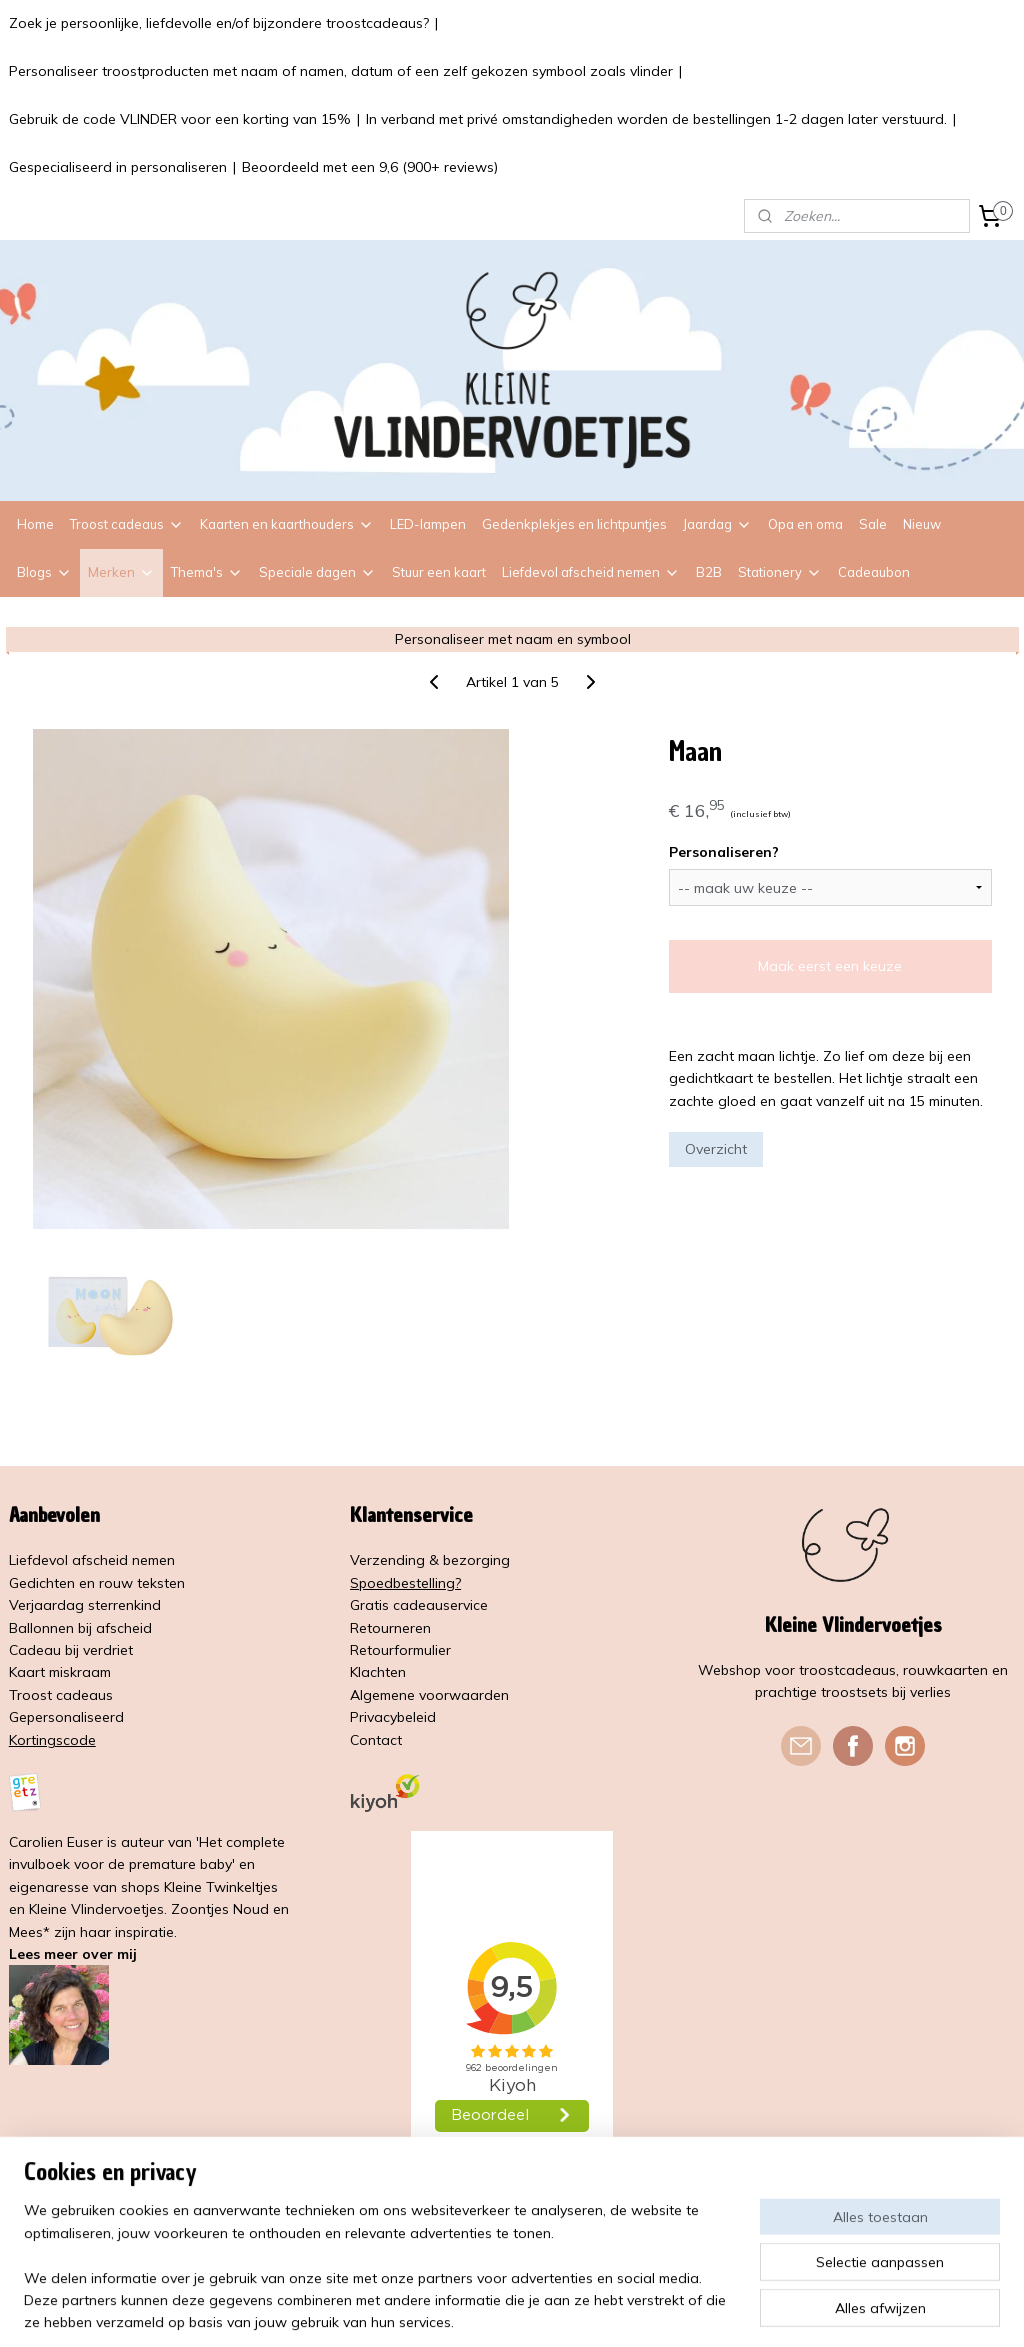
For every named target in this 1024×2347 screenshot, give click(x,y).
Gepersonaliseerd (66, 1717)
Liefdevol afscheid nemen (591, 572)
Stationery (780, 572)
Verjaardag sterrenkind (85, 1605)
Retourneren (390, 1628)
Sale (873, 524)
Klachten (378, 1672)
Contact (376, 1740)
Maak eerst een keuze (830, 966)
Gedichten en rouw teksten (97, 1583)
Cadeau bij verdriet (71, 1650)
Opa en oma (805, 524)
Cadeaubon (874, 572)
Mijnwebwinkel (733, 2310)
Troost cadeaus (127, 524)
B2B (709, 572)
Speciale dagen (317, 572)
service (465, 1605)
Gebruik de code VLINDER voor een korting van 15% (180, 119)
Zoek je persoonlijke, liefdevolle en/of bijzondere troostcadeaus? (219, 23)
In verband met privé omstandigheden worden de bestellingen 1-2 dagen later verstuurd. (656, 119)
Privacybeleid (393, 1717)
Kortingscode (52, 1740)
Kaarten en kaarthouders (287, 524)
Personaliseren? (724, 852)
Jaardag (717, 524)
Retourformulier (400, 1650)
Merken (121, 572)
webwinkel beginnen (572, 2310)
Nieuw (922, 524)
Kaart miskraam (60, 1672)
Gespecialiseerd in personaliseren (118, 167)
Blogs (44, 572)
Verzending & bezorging (430, 1560)
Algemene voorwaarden (429, 1695)
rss (503, 2310)
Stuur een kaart (439, 572)
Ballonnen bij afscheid (80, 1628)
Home (35, 524)
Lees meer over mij (73, 1954)
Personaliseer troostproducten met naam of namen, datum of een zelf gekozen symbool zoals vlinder (341, 71)
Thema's (207, 572)
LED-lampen (428, 524)
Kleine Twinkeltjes (221, 1887)
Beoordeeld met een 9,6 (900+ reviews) (370, 167)
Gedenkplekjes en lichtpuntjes (574, 524)
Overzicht (716, 1149)
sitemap (465, 2310)
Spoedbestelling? (405, 1583)
